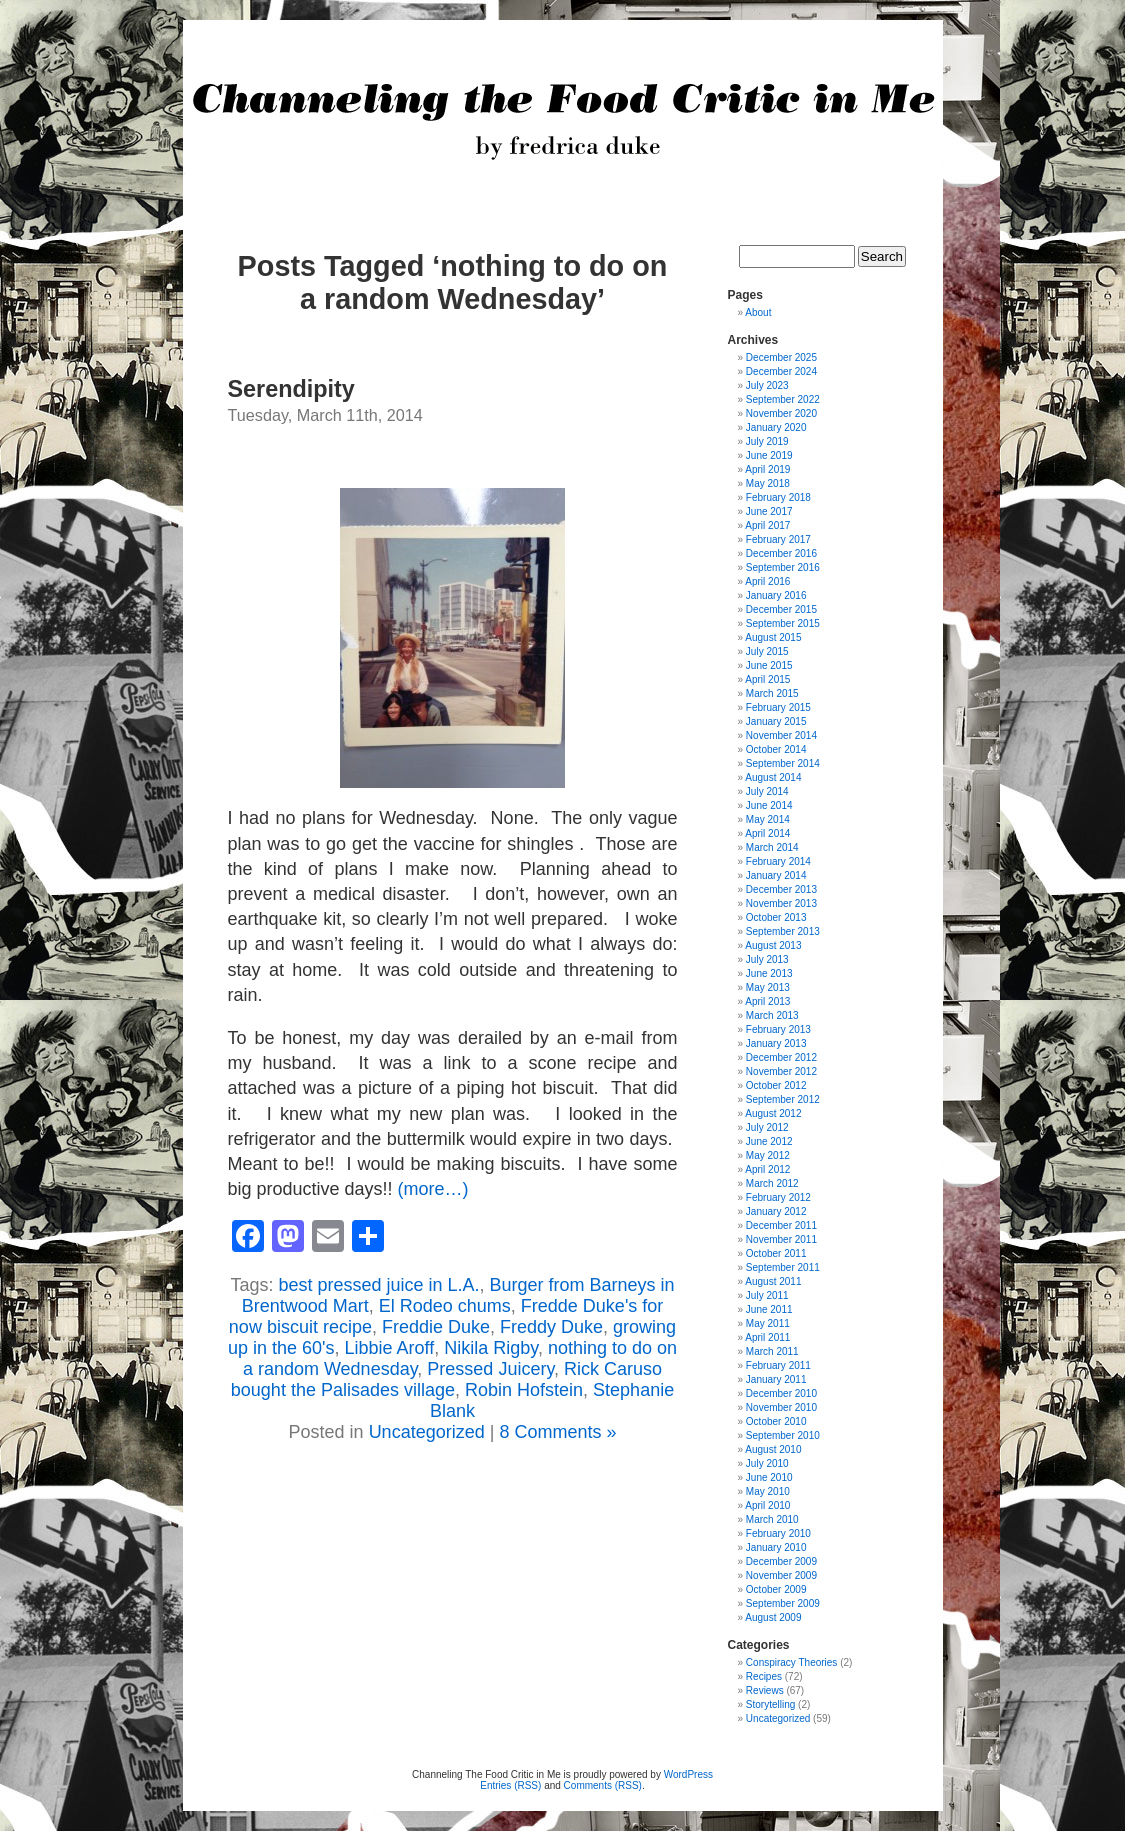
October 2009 (776, 1589)
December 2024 (781, 371)
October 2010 (776, 1421)
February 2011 (778, 1365)
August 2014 (773, 777)
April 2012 (767, 1169)
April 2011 (767, 1337)
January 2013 (776, 1043)
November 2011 (781, 1239)
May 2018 (768, 483)
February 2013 (778, 1029)
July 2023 (767, 385)
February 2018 (778, 497)
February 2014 (778, 861)
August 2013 (773, 945)
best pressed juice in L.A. (378, 1285)
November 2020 (781, 413)
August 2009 (773, 1617)
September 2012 (783, 1099)
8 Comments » (557, 1432)
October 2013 (776, 917)
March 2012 (772, 1183)
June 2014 (769, 805)
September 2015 (783, 623)
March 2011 (772, 1351)
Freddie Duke (436, 1327)
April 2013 (767, 1001)
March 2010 (772, 1519)
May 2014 (768, 819)
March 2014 (772, 847)
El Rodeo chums (445, 1306)
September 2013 (783, 931)
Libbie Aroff (389, 1348)
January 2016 (776, 595)
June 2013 (769, 973)
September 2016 (783, 567)
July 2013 (767, 959)
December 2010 (781, 1393)
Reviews (765, 1690)
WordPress (688, 1774)
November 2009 (781, 1575)
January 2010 (776, 1547)
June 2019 (769, 455)
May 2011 (768, 1323)
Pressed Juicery (490, 1369)
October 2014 (776, 749)
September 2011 (783, 1267)
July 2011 (767, 1295)
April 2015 (767, 679)
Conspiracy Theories (792, 1662)
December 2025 (781, 357)
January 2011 (776, 1379)
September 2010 (783, 1435)
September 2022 (783, 399)
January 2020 (776, 427)
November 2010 (781, 1407)
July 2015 (767, 651)
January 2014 (776, 875)
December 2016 (781, 553)
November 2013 (781, 903)
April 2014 (767, 833)
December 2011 (781, 1225)
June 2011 (769, 1309)
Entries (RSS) (510, 1785)
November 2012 (781, 1071)
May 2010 (768, 1491)
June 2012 (769, 1141)
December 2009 (781, 1561)
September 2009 (783, 1603)
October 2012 (776, 1085)
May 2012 (768, 1155)
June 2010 (769, 1477)
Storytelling (770, 1704)
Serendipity (291, 389)
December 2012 (781, 1057)
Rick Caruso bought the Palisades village (446, 1379)
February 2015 (778, 707)
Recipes (764, 1676)
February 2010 (778, 1533)
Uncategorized (427, 1432)
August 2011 (773, 1281)
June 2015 (769, 665)
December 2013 (781, 889)
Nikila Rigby (491, 1348)
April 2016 (767, 581)
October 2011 (776, 1253)
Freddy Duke (551, 1327)
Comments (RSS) (603, 1785)
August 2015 (773, 637)
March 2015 (772, 693)
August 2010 (773, 1449)
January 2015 (776, 721)
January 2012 (776, 1211)
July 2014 (767, 791)
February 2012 (778, 1197)
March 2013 (772, 1015)
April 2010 (767, 1505)
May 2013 (768, 987)
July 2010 (767, 1463)
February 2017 (778, 539)
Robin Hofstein (524, 1390)
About (758, 312)
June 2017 (769, 511)
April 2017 (767, 525)
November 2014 (781, 735)
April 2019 (767, 469)
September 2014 (783, 763)
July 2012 (767, 1127)
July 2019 (767, 441)
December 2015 (781, 609)
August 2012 (773, 1113)
